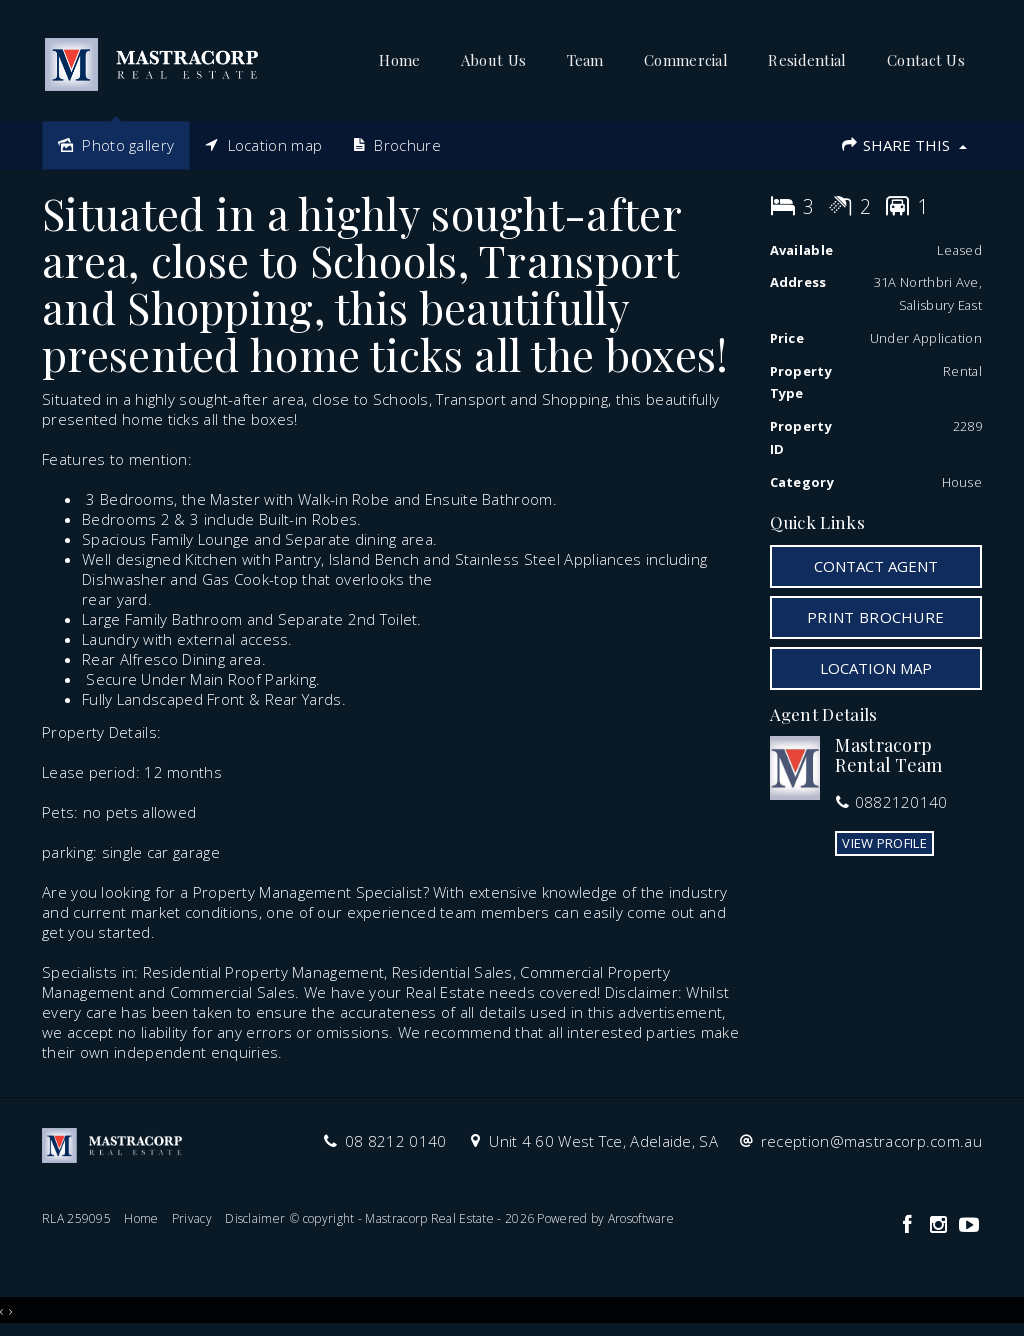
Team (585, 60)
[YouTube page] (969, 1225)
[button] (876, 617)
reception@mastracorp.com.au (871, 1141)
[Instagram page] (940, 1225)
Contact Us (926, 60)
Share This (903, 145)
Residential (807, 60)
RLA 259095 (76, 1218)
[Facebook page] (909, 1225)
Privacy (192, 1218)
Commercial (686, 60)
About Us (493, 60)
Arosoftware (641, 1218)
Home (399, 60)
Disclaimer (255, 1218)
